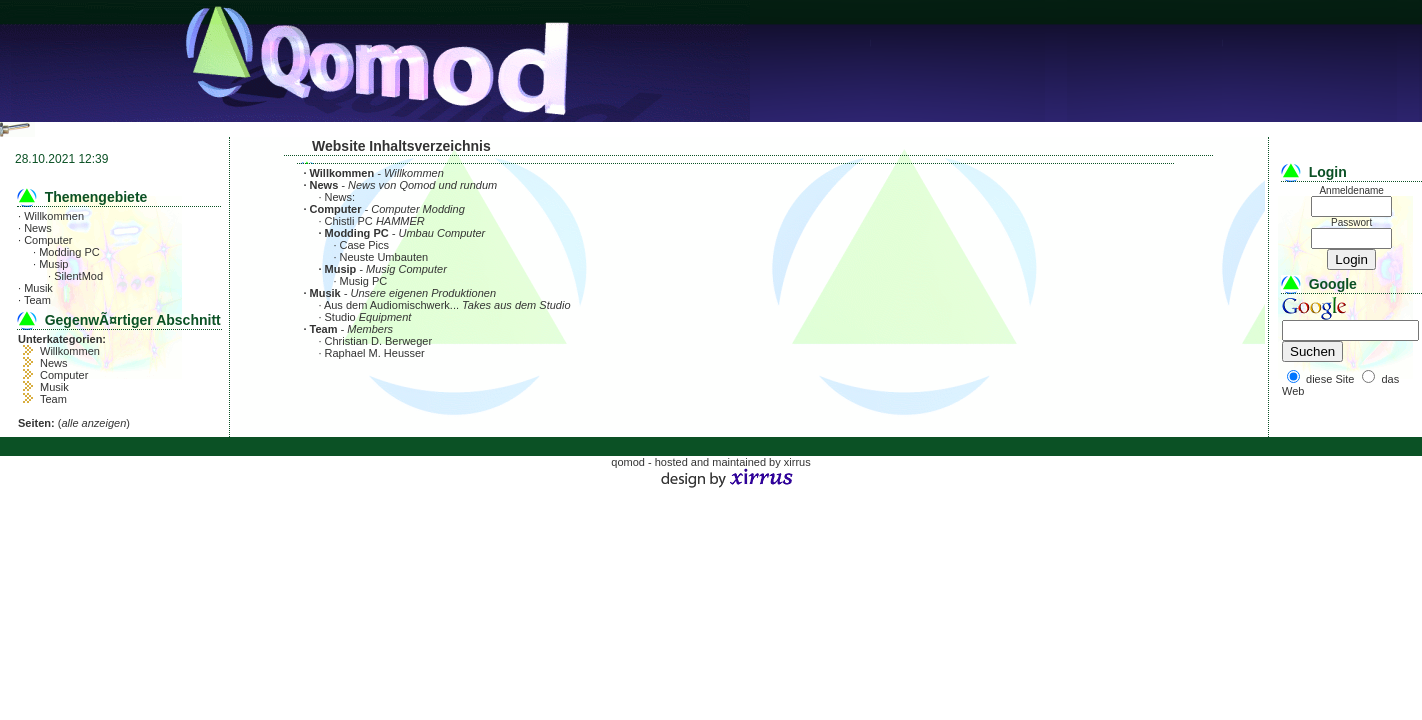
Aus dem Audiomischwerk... (391, 305)
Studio (340, 317)
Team (37, 300)
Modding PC (69, 252)
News (38, 228)
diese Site (1330, 379)
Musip (53, 264)
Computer (48, 240)
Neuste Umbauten (384, 257)
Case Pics (365, 245)
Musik (38, 288)
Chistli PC (349, 221)
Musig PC (364, 281)
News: (340, 197)
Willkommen (54, 216)
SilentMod (78, 276)
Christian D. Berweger (379, 341)
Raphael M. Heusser (375, 353)
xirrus (797, 462)
